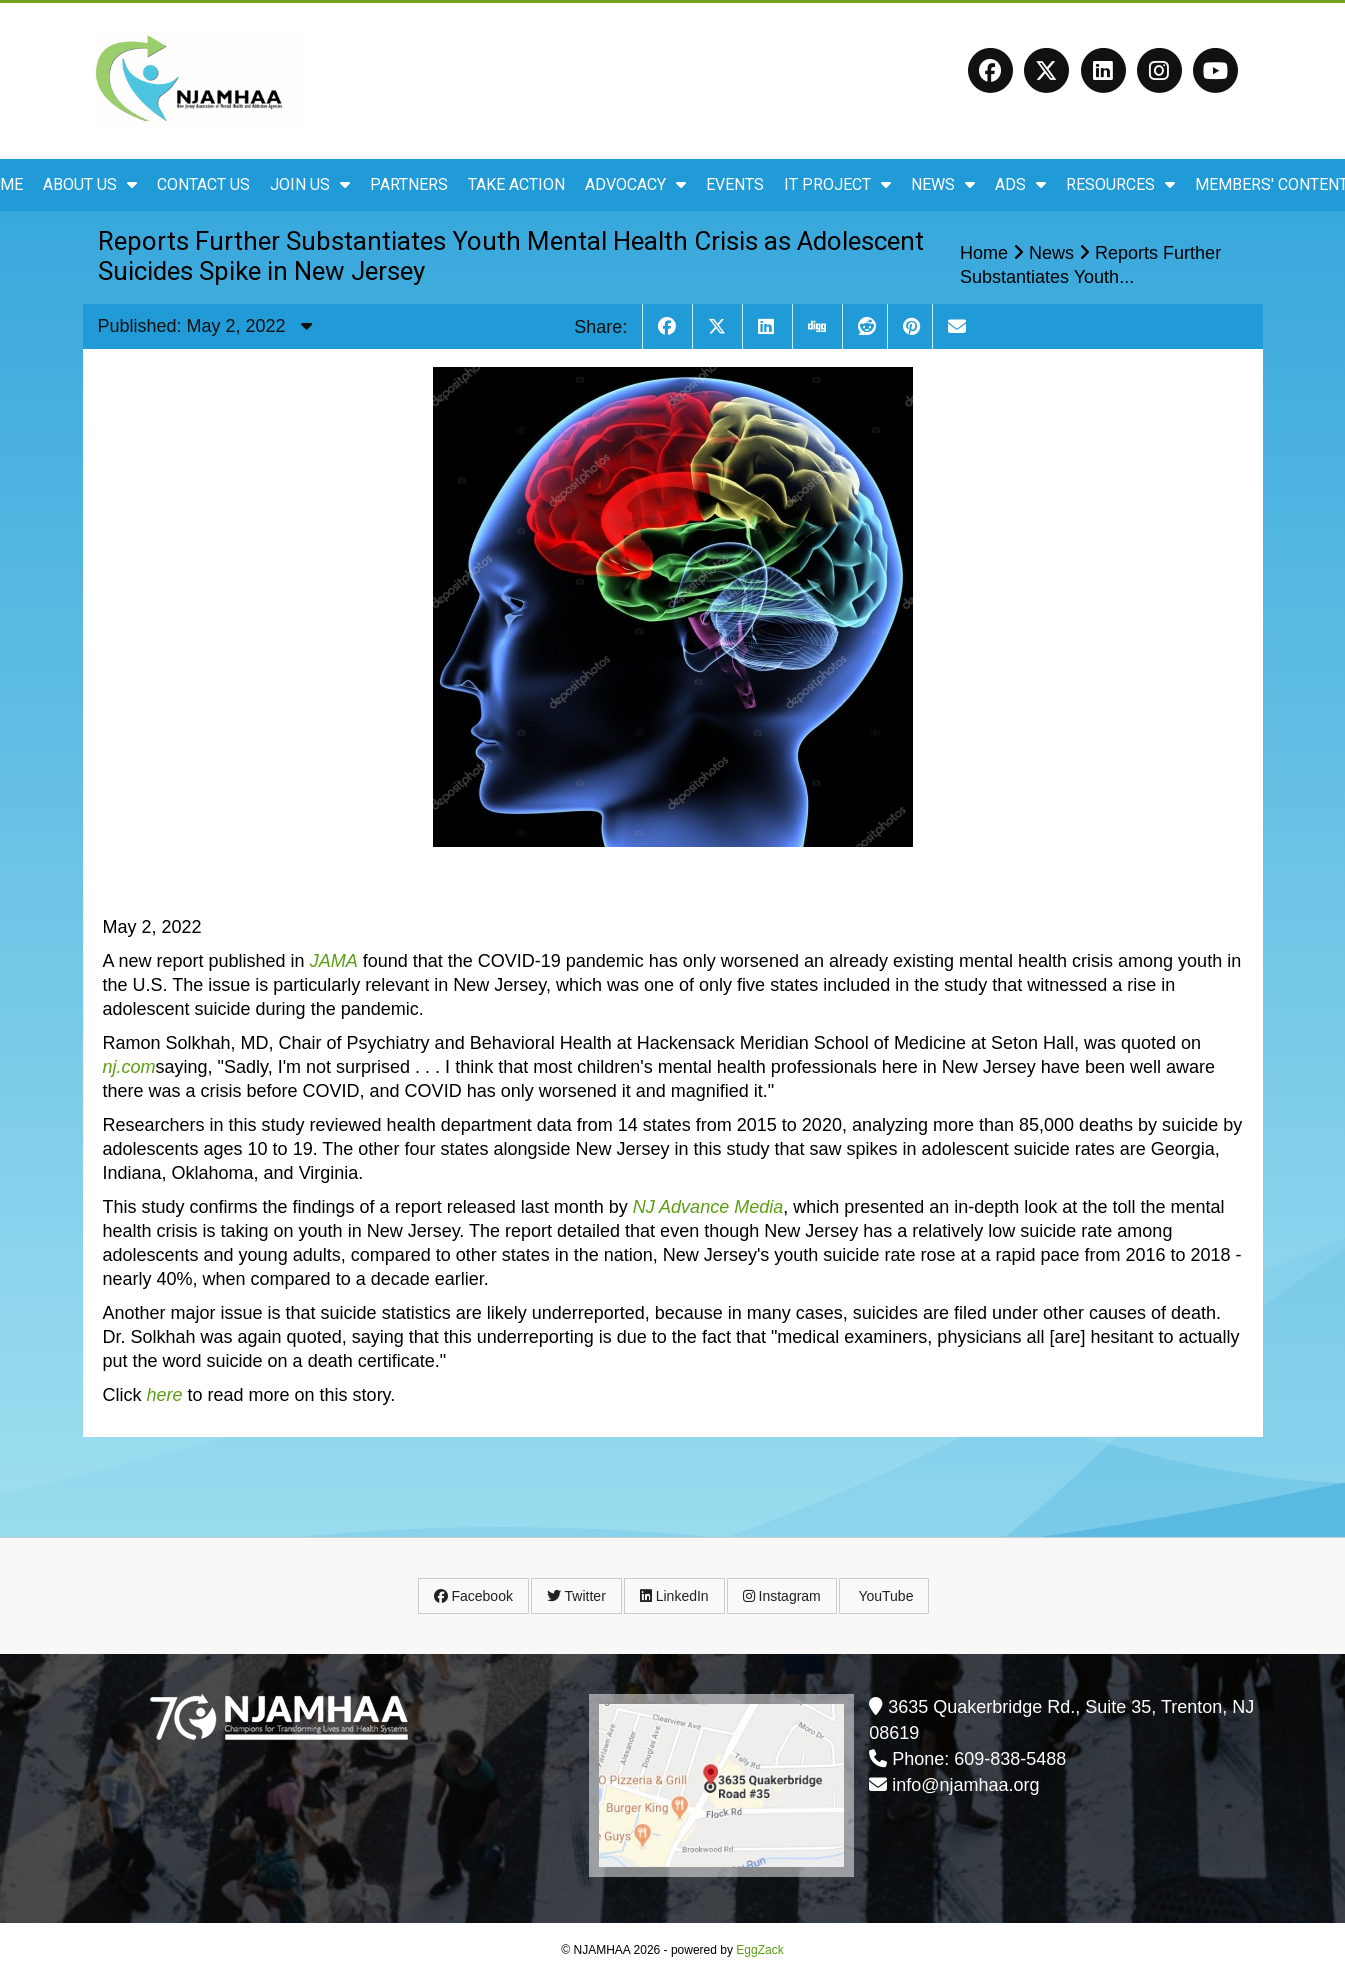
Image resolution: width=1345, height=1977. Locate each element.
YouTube (884, 1596)
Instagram (782, 1596)
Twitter (576, 1596)
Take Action (516, 184)
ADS (1020, 184)
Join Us (310, 184)
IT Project (837, 184)
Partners (409, 184)
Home (984, 253)
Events (735, 184)
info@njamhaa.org (965, 1785)
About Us (90, 184)
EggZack (759, 1950)
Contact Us (203, 184)
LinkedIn (674, 1596)
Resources (1120, 184)
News (943, 184)
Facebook (473, 1596)
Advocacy (635, 184)
